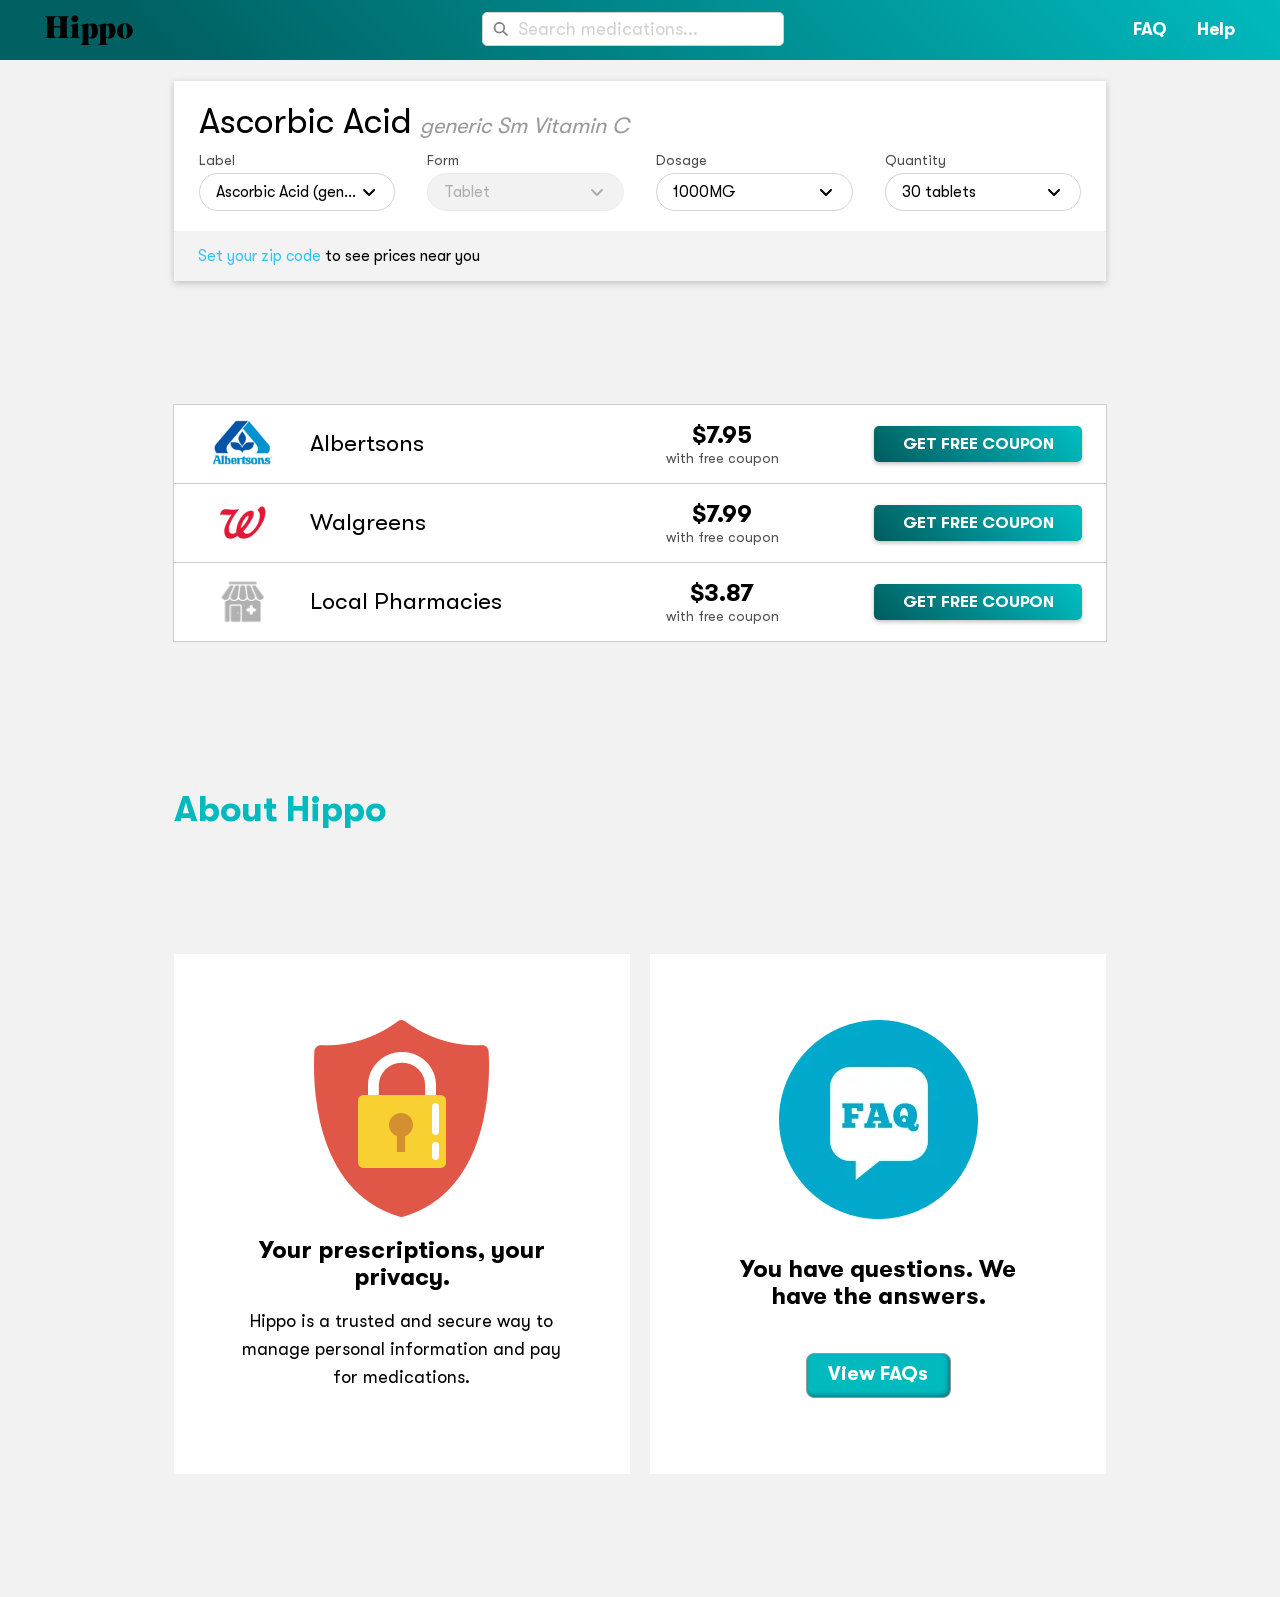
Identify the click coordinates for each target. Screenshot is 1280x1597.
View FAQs (878, 1373)
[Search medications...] (633, 29)
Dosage (681, 160)
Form (443, 160)
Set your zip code (259, 256)
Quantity (915, 160)
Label (217, 160)
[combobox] (633, 29)
